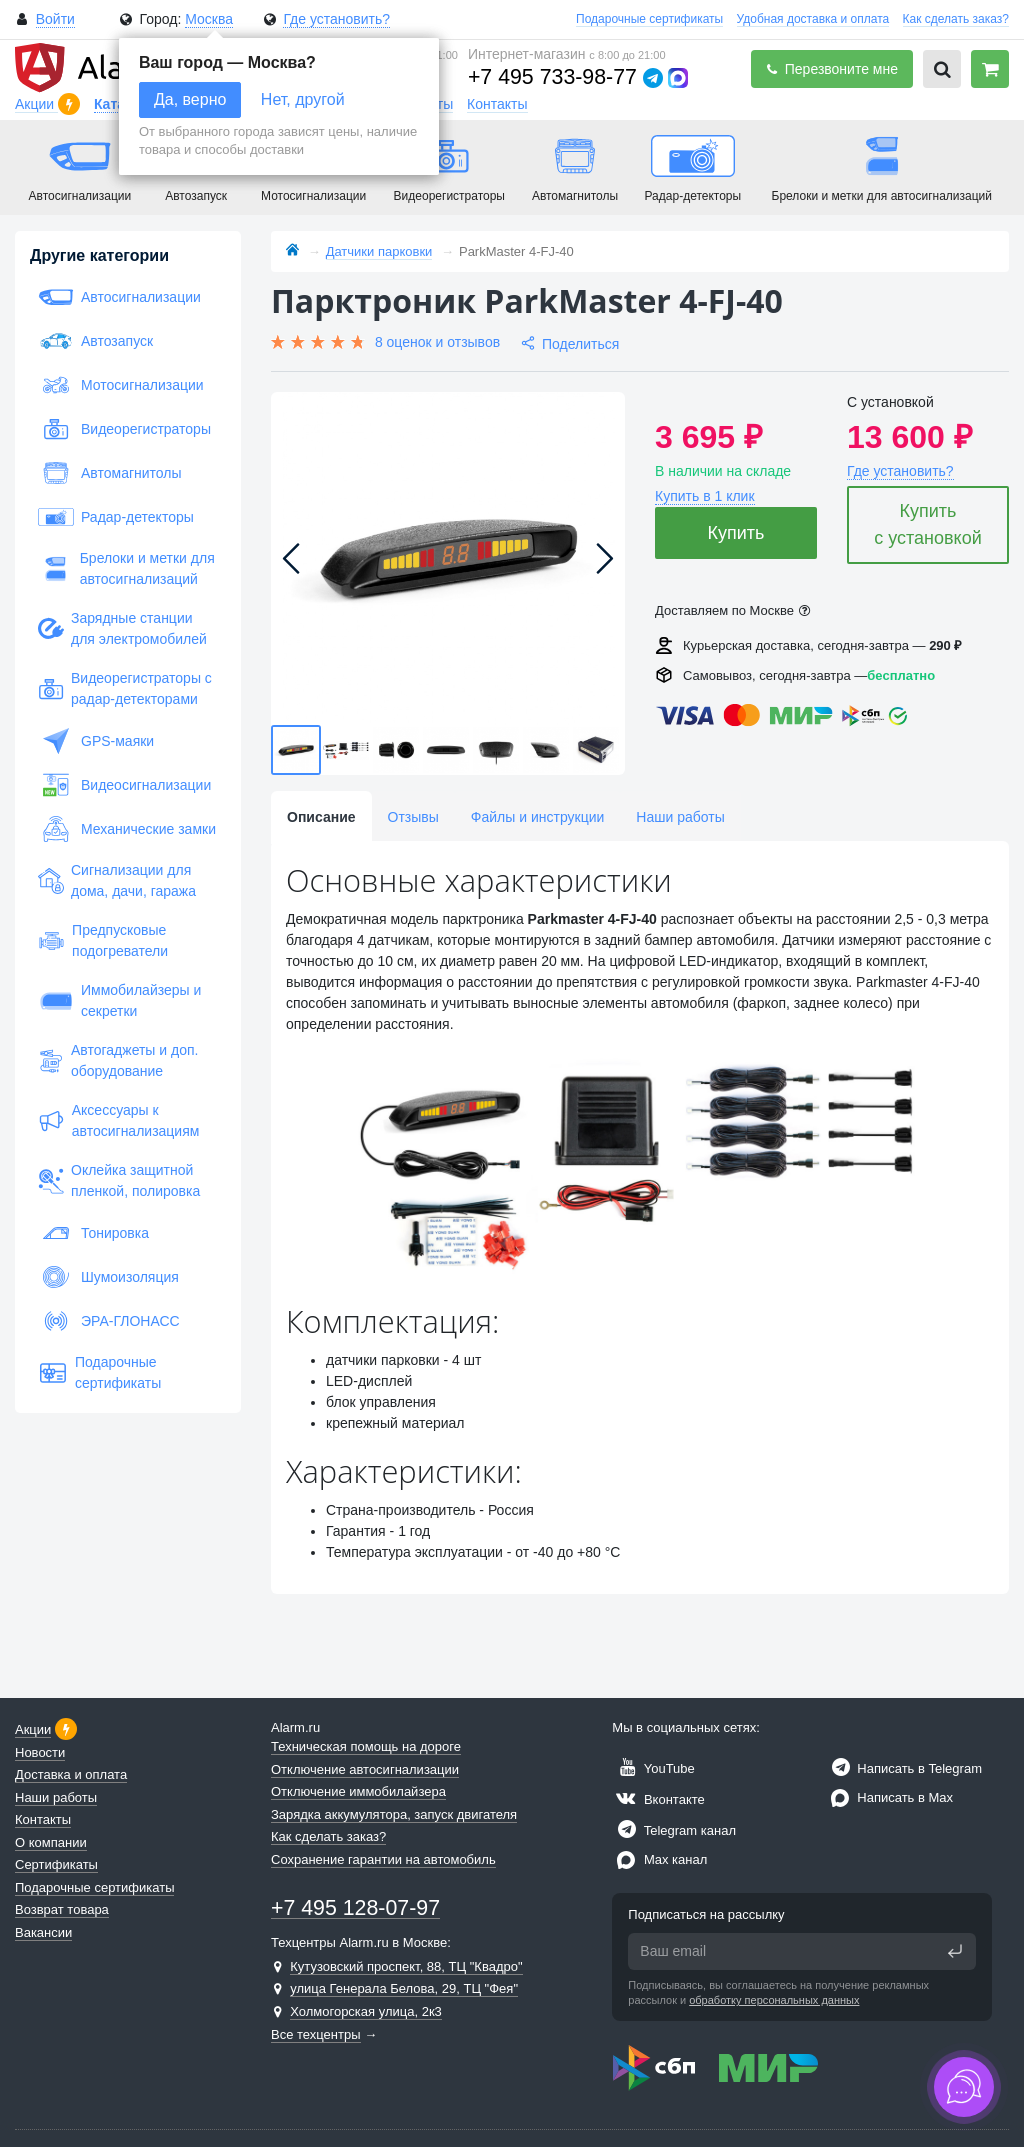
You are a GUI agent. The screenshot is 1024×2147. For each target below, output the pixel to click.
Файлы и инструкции (537, 817)
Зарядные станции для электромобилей (122, 628)
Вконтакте (658, 1799)
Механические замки (127, 829)
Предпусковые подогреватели (103, 940)
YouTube (653, 1768)
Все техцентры (316, 2034)
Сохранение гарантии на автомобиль (383, 1859)
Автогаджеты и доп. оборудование (118, 1060)
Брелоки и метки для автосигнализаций (126, 568)
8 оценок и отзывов (437, 342)
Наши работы (680, 817)
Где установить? (336, 19)
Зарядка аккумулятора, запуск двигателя (394, 1814)
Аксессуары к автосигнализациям (118, 1120)
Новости (40, 1752)
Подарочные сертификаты (649, 19)
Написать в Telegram (904, 1768)
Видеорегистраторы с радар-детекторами (125, 688)
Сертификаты (56, 1864)
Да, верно (190, 99)
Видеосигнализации (124, 785)
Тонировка (93, 1233)
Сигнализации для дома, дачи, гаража (117, 880)
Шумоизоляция (108, 1277)
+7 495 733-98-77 (552, 77)
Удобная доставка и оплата (813, 19)
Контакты (497, 104)
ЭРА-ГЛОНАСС (109, 1321)
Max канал (659, 1859)
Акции (36, 104)
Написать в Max (889, 1797)
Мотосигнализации (121, 385)
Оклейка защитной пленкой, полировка (119, 1180)
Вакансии (43, 1932)
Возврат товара (62, 1909)
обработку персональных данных (774, 2000)
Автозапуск (95, 341)
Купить (736, 533)
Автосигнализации (119, 297)
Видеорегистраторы (124, 429)
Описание (321, 817)
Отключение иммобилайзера (358, 1791)
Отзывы (413, 817)
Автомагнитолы (110, 473)
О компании (51, 1842)
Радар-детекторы (116, 517)
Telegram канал (674, 1830)
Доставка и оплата (71, 1774)
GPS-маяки (96, 741)
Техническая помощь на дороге (366, 1746)
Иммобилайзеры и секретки (119, 1000)
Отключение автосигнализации (365, 1769)
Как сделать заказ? (956, 19)
